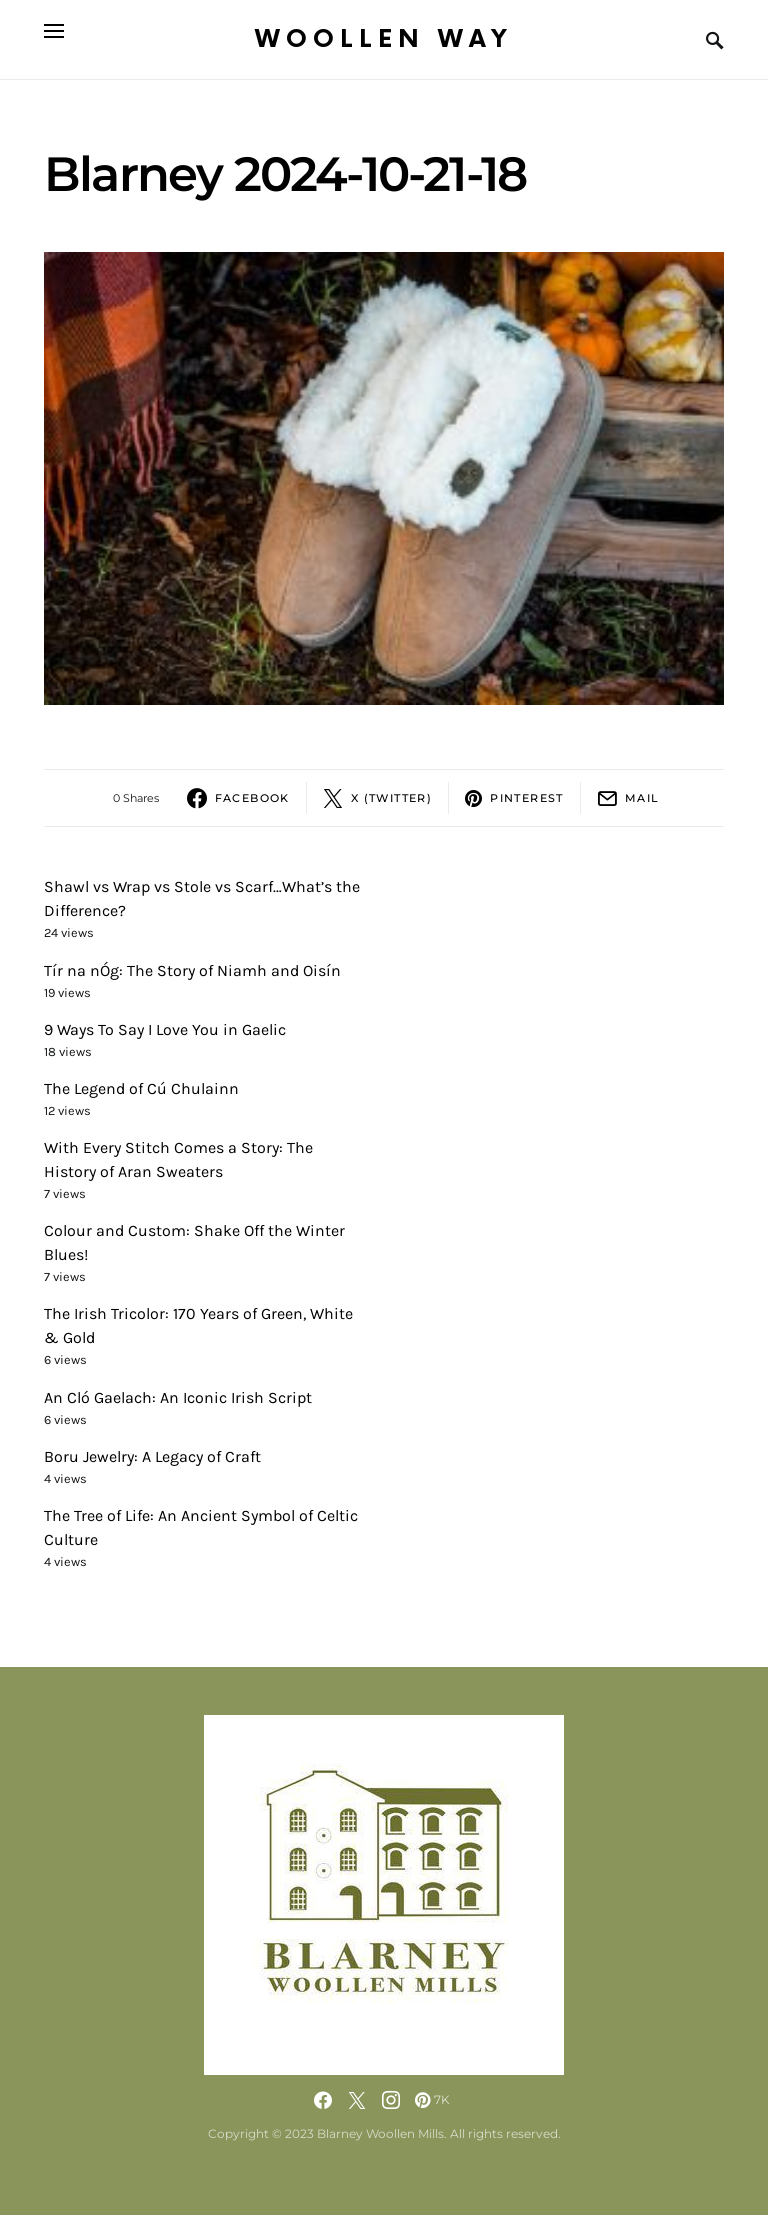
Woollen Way (384, 39)
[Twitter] (357, 2100)
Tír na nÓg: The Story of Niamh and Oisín (192, 970)
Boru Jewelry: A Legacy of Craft (152, 1456)
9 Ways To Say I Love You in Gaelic (165, 1029)
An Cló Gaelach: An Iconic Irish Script (178, 1397)
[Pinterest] (432, 2100)
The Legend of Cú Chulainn (141, 1088)
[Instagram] (391, 2100)
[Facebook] (323, 2100)
